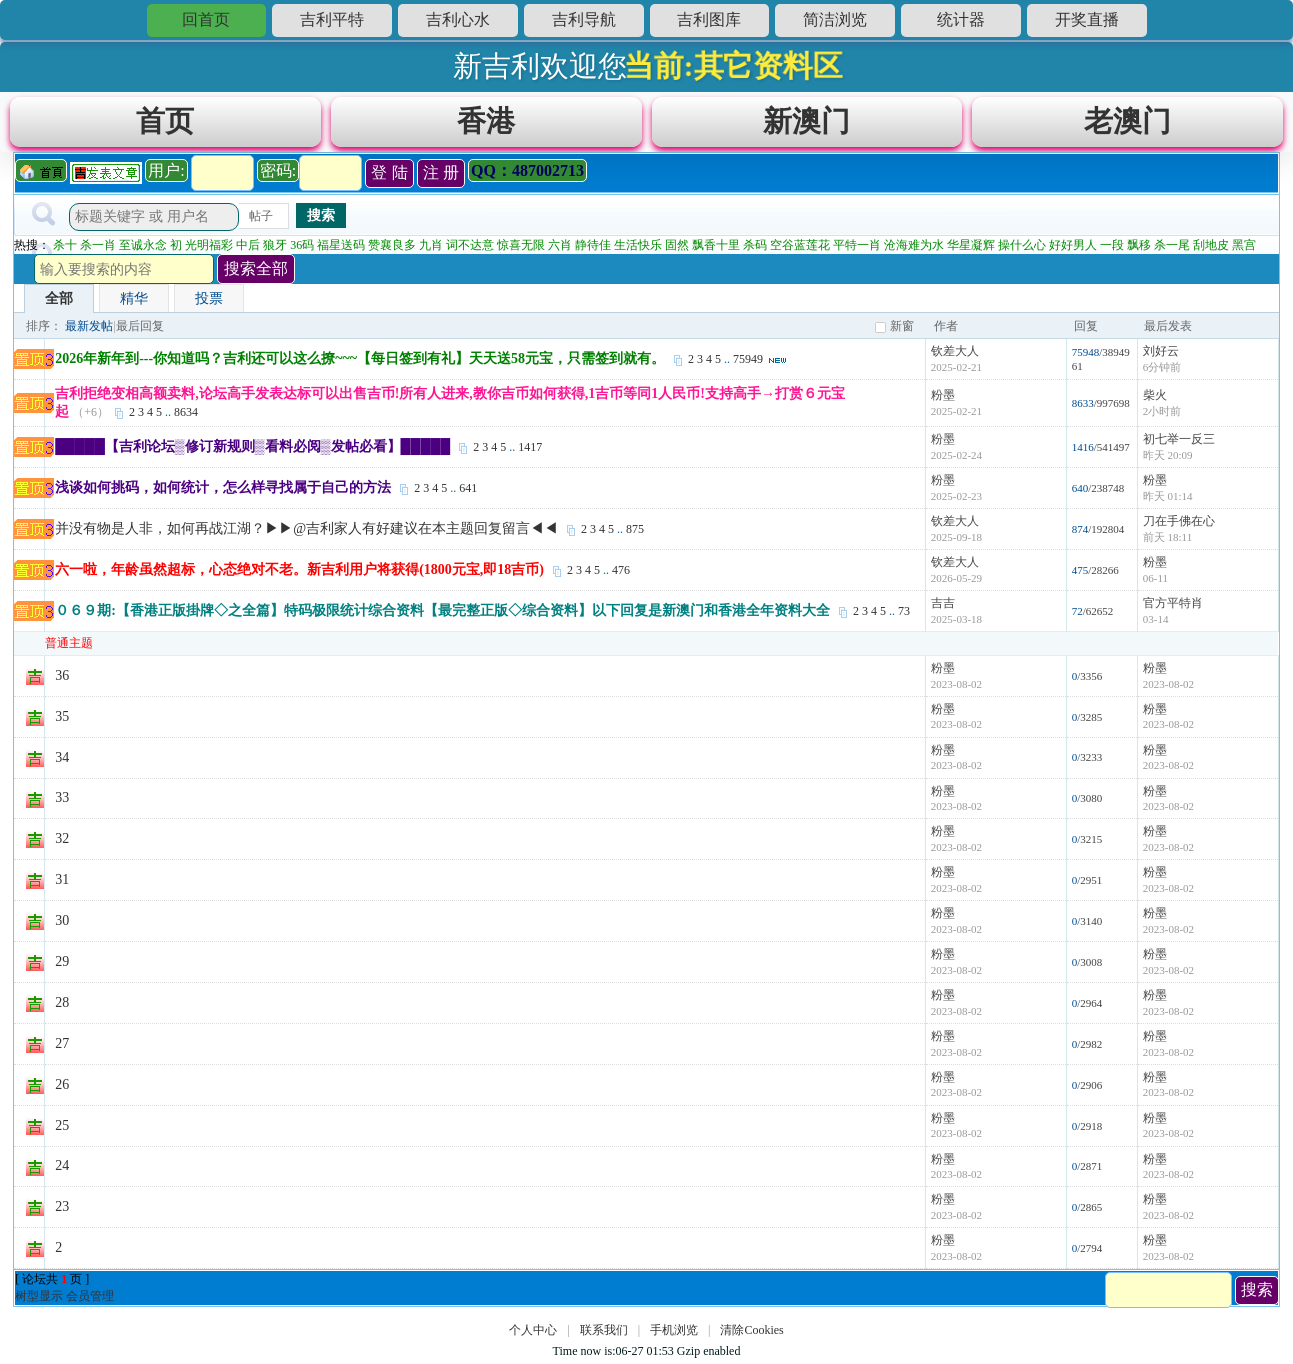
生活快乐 (638, 245)
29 (62, 961)
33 (62, 797)
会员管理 (90, 1296)
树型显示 (39, 1296)
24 (62, 1165)
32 (62, 838)
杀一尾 (1172, 245)
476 (621, 570)
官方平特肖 (1173, 603)
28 (62, 1002)
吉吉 (943, 603)
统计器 (961, 19)
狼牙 (275, 245)
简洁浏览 (835, 19)
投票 (209, 298)
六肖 (560, 245)
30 (62, 920)
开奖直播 (1087, 19)
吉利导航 (584, 19)
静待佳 (593, 245)
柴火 (1155, 395)
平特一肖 (857, 245)
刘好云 (1161, 351)
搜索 (321, 215)
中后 (248, 245)
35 (62, 716)
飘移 (1139, 245)
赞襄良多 (392, 245)
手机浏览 (674, 1330)
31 (62, 879)
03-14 (1156, 619)
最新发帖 (89, 326)
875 (635, 529)
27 (62, 1043)
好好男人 (1073, 245)
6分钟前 (1162, 367)
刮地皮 (1211, 245)
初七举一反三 (1179, 439)
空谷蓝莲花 (800, 245)
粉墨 (943, 395)
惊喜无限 (521, 245)
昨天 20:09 (1168, 455)
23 (62, 1206)
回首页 (206, 19)
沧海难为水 (914, 245)
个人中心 (533, 1330)
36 (62, 675)
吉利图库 (709, 19)
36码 (302, 245)
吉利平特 (332, 19)
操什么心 (1022, 245)
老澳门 (1127, 121)
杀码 (755, 245)
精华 (134, 298)
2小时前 (1162, 411)
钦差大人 (955, 351)
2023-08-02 (1168, 684)
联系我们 (604, 1330)
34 (62, 757)
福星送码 (341, 245)
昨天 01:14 (1168, 496)
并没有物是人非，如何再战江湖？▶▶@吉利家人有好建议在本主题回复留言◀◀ (306, 528)
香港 (486, 121)
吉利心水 (458, 19)
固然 (677, 245)
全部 (59, 298)
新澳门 (806, 121)
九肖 (431, 245)
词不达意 (470, 245)
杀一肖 (98, 245)
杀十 (65, 245)
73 (904, 611)
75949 (748, 359)
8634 (186, 412)
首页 (165, 121)
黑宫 (1244, 245)
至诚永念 (143, 245)
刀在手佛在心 (1179, 521)
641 (468, 488)
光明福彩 (209, 245)
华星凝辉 (971, 245)
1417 (530, 447)
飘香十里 (716, 245)
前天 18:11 (1167, 537)
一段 (1112, 245)
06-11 (1155, 578)
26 (62, 1084)
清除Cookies (751, 1330)
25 (62, 1125)
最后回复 (140, 326)
